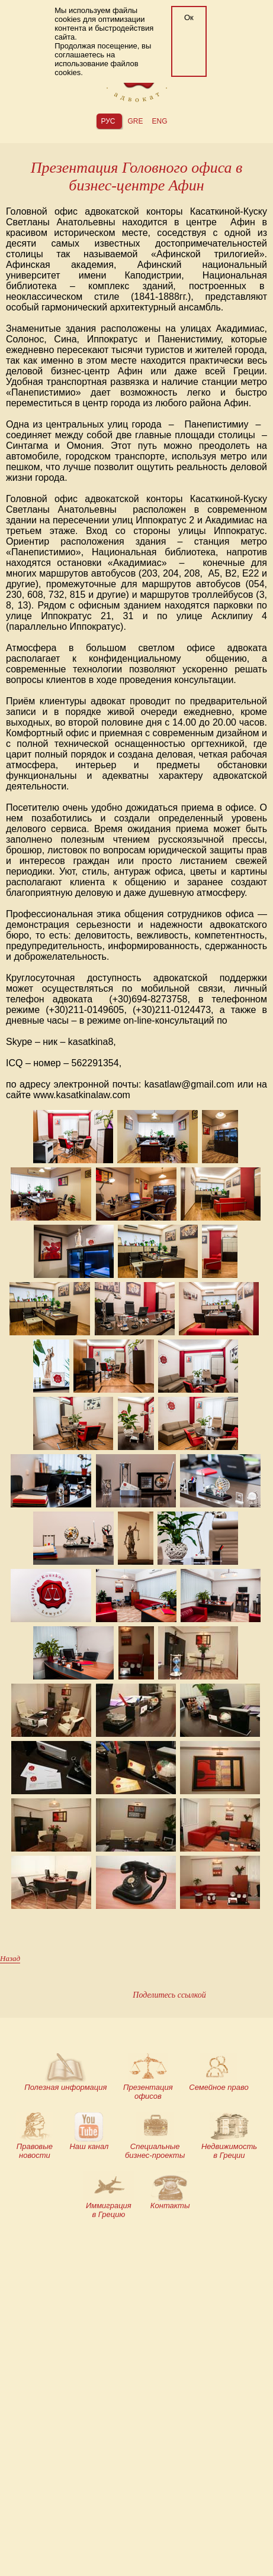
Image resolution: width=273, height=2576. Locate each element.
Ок (189, 17)
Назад (10, 1958)
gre (135, 121)
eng (160, 121)
